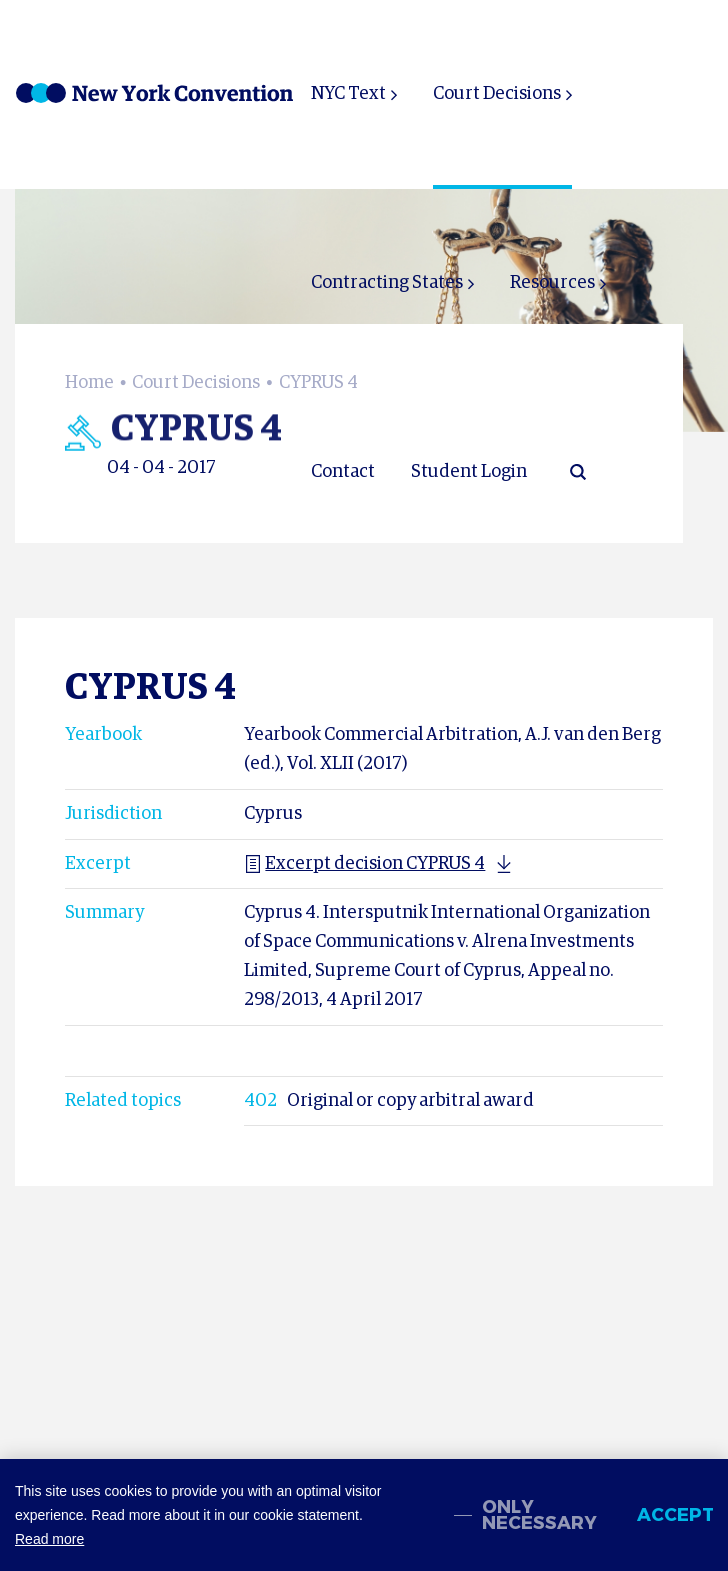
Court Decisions (497, 94)
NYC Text (348, 94)
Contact (343, 472)
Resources (552, 283)
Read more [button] (49, 1539)
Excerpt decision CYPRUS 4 (364, 864)
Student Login (469, 472)
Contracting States (387, 283)
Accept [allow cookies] (675, 1515)
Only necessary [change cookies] (539, 1515)
